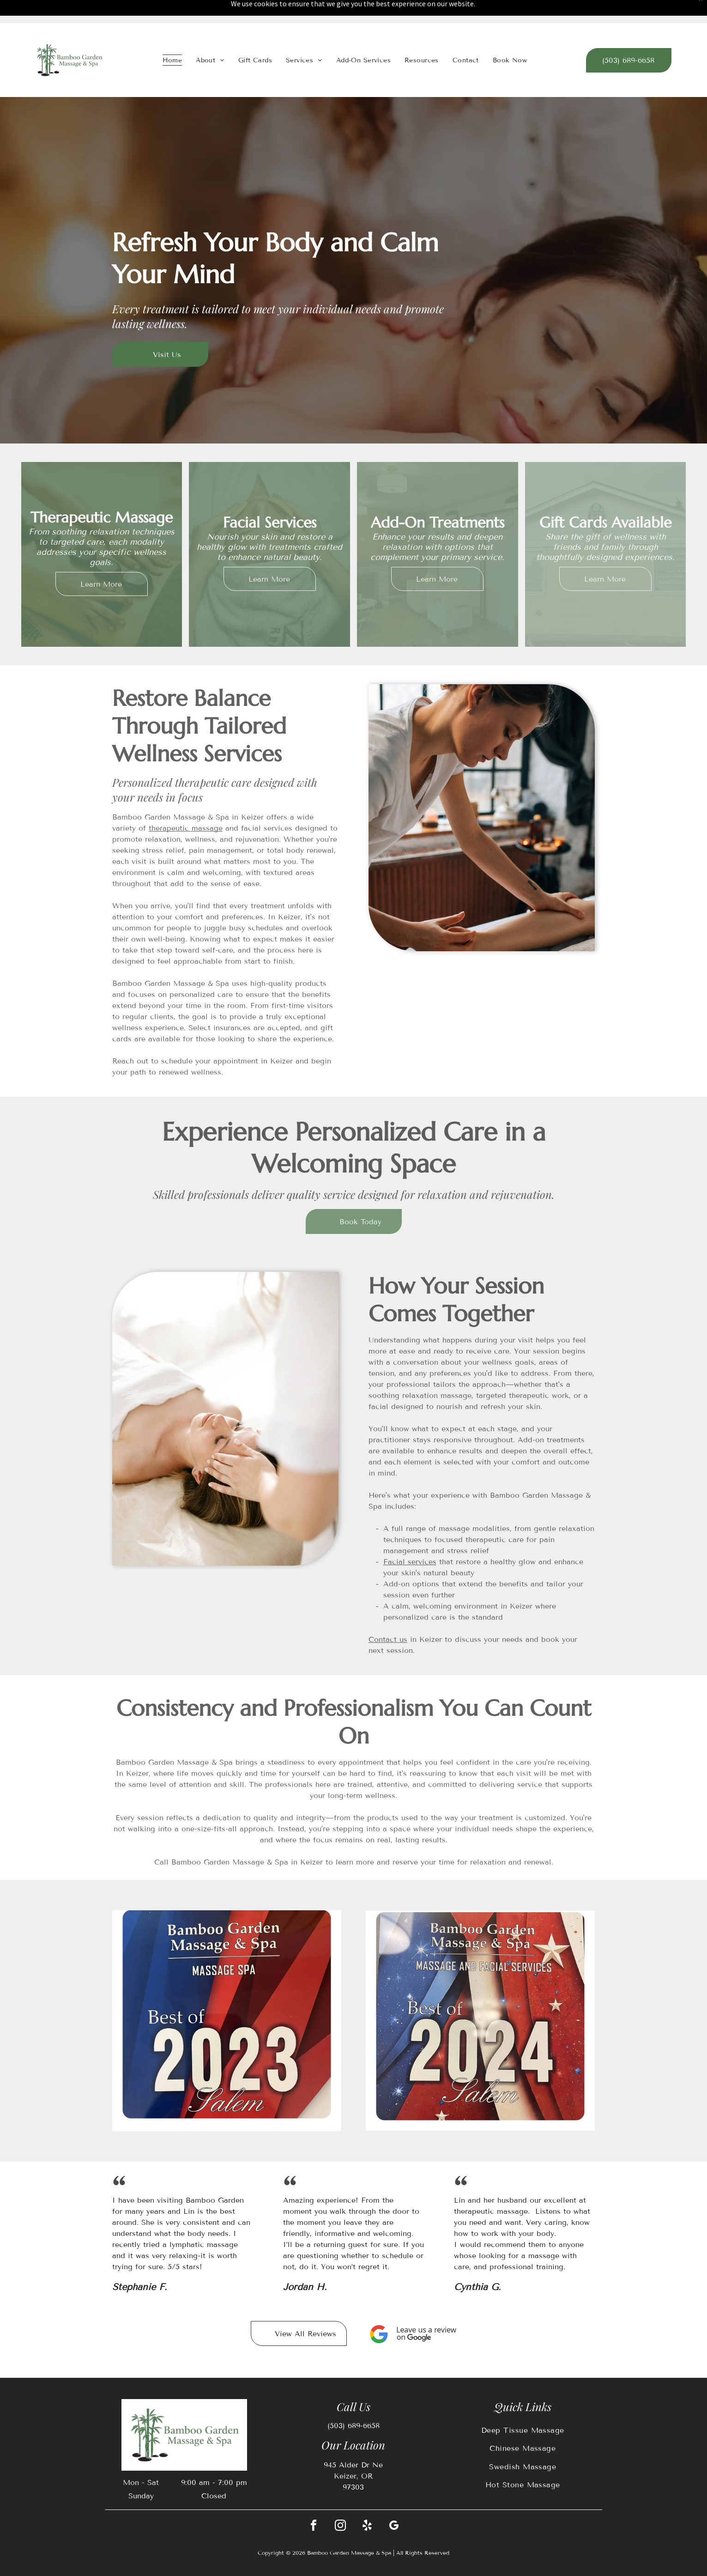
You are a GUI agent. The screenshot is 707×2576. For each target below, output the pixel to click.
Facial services (409, 1561)
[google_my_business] (394, 2526)
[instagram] (340, 2526)
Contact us (388, 1639)
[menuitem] (172, 60)
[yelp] (367, 2526)
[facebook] (313, 2526)
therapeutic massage (186, 828)
